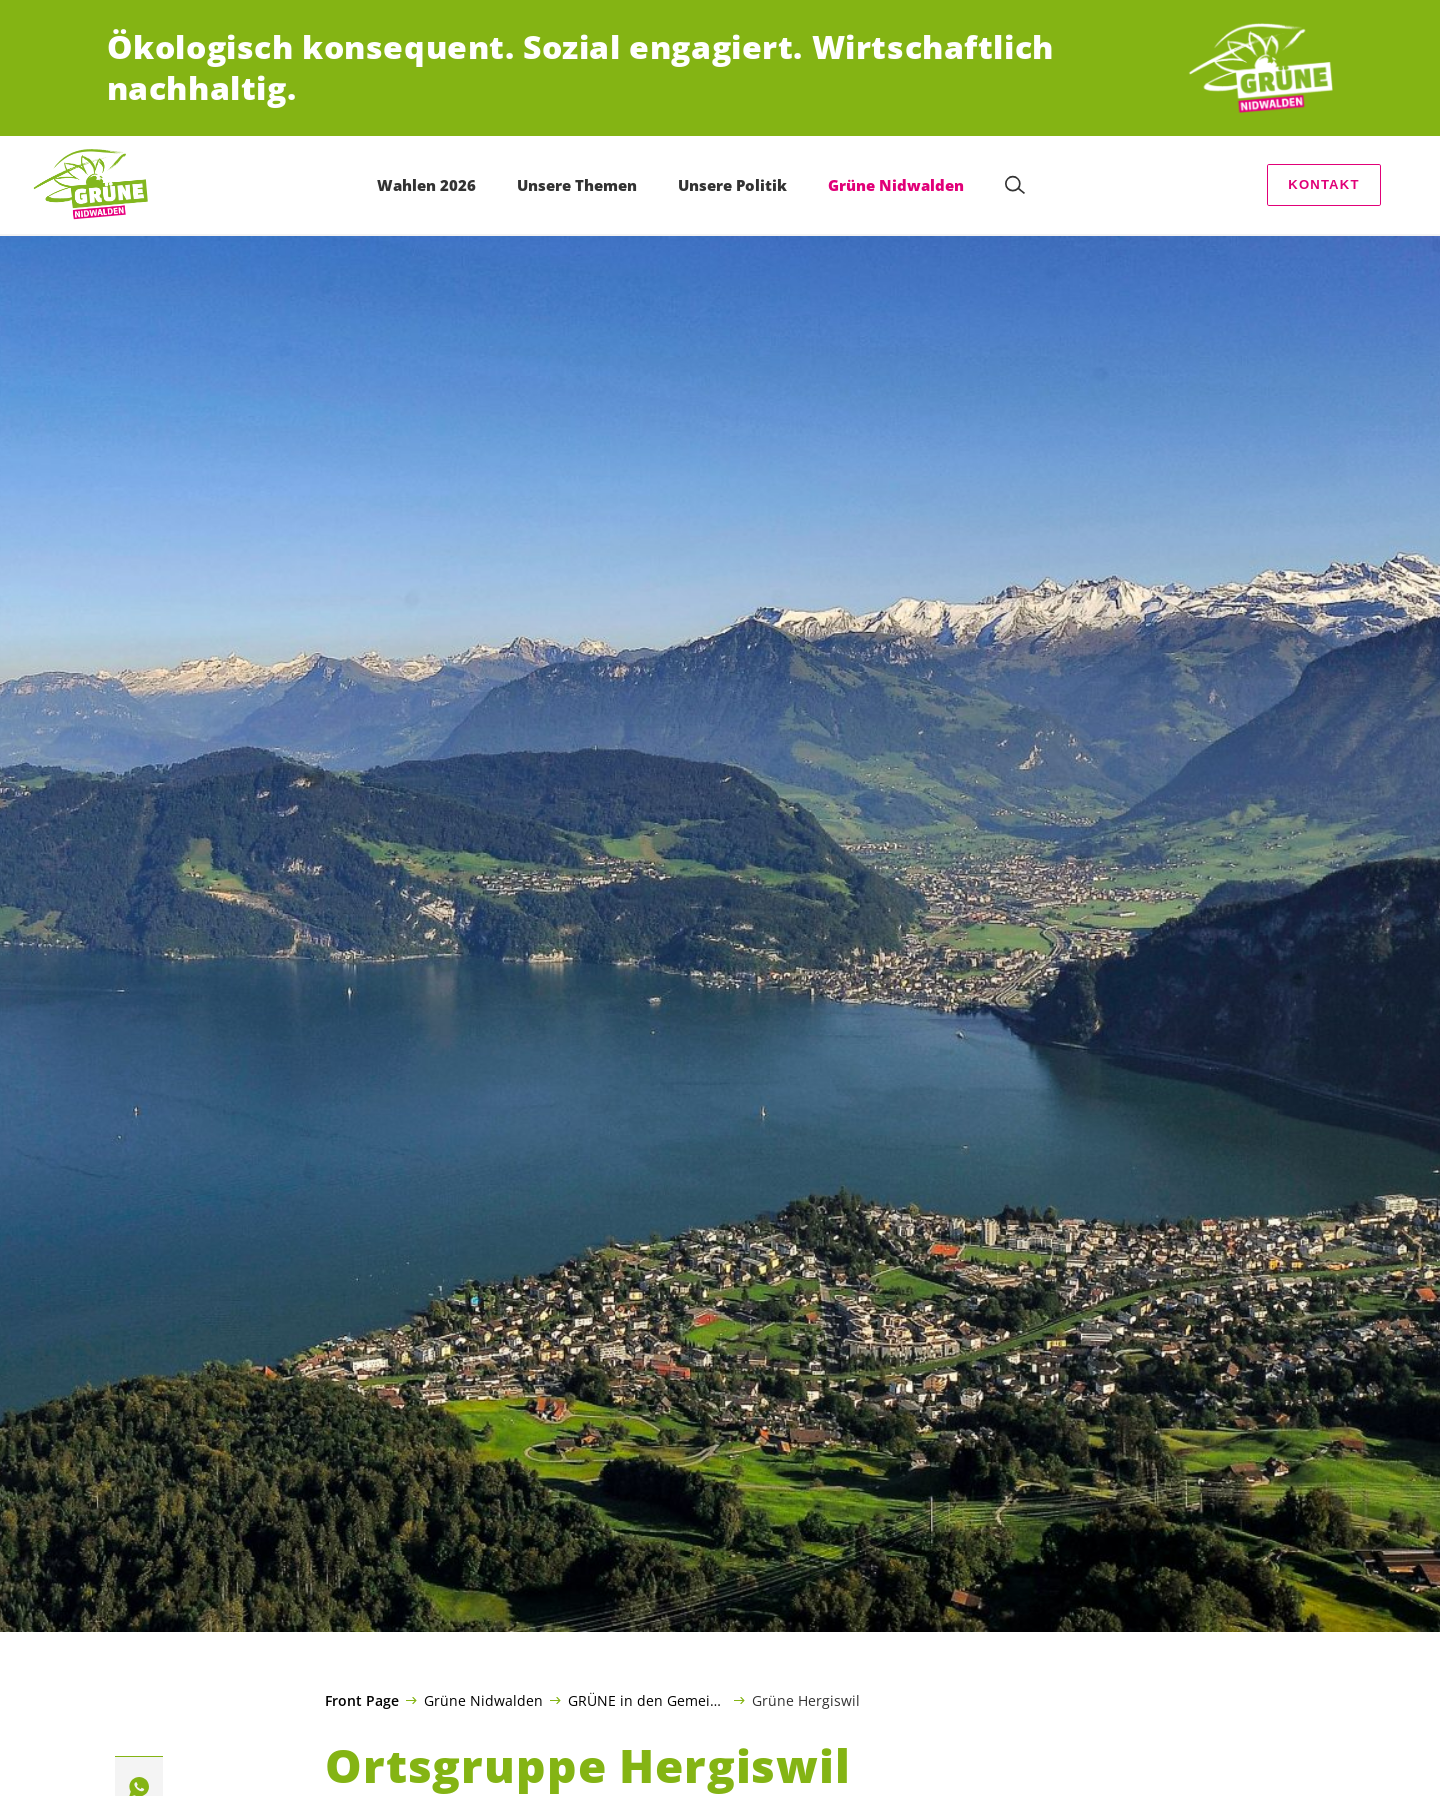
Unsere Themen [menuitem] (577, 185)
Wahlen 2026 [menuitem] (426, 185)
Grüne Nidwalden (483, 1700)
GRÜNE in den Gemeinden (647, 1700)
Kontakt (1323, 184)
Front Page (362, 1701)
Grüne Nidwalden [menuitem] (896, 185)
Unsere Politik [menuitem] (732, 185)
